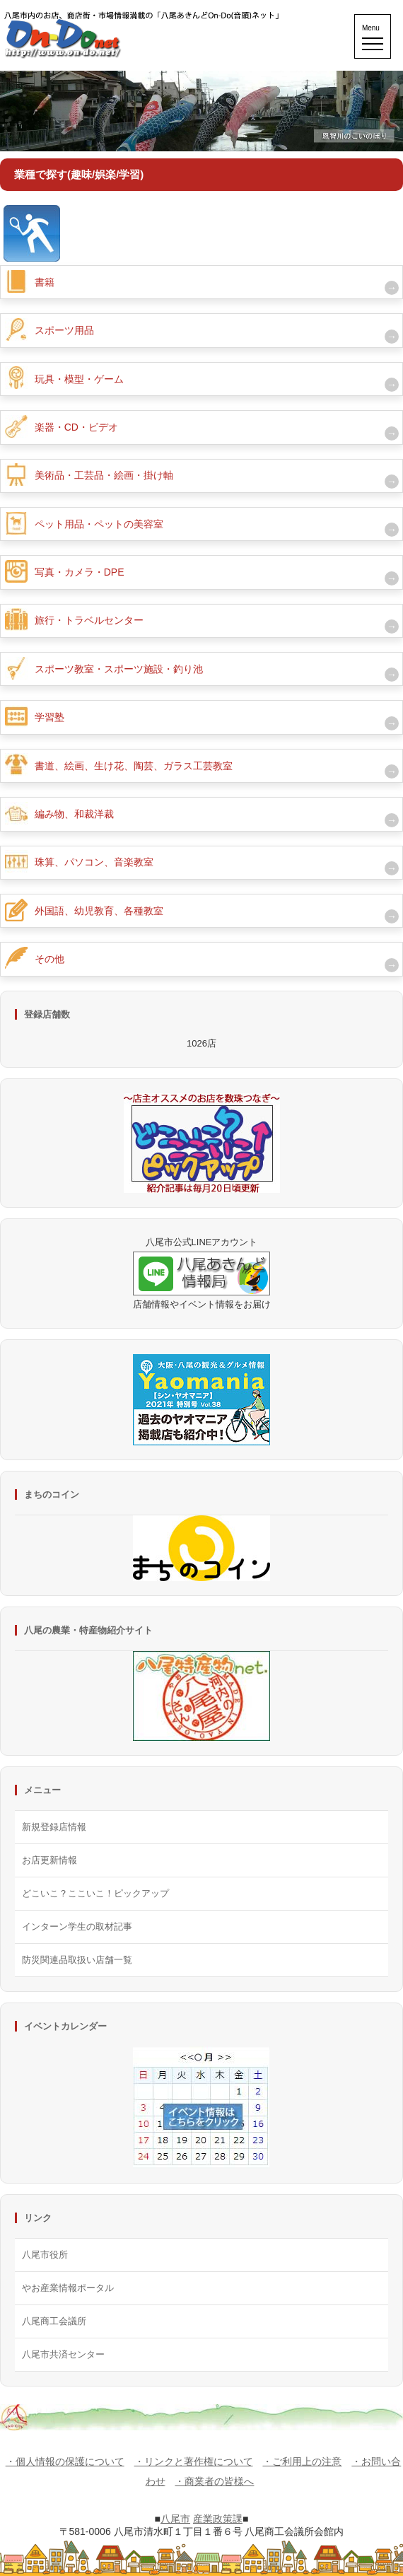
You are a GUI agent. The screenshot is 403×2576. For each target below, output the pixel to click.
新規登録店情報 (54, 1827)
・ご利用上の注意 (301, 2461)
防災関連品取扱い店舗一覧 (77, 1959)
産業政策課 (218, 2518)
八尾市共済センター (63, 2354)
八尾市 (175, 2518)
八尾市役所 (45, 2254)
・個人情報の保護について (65, 2461)
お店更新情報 (49, 1860)
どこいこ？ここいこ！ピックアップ (95, 1893)
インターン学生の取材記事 (77, 1926)
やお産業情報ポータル (68, 2288)
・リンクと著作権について (193, 2461)
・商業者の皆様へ (214, 2481)
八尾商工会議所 (54, 2321)
